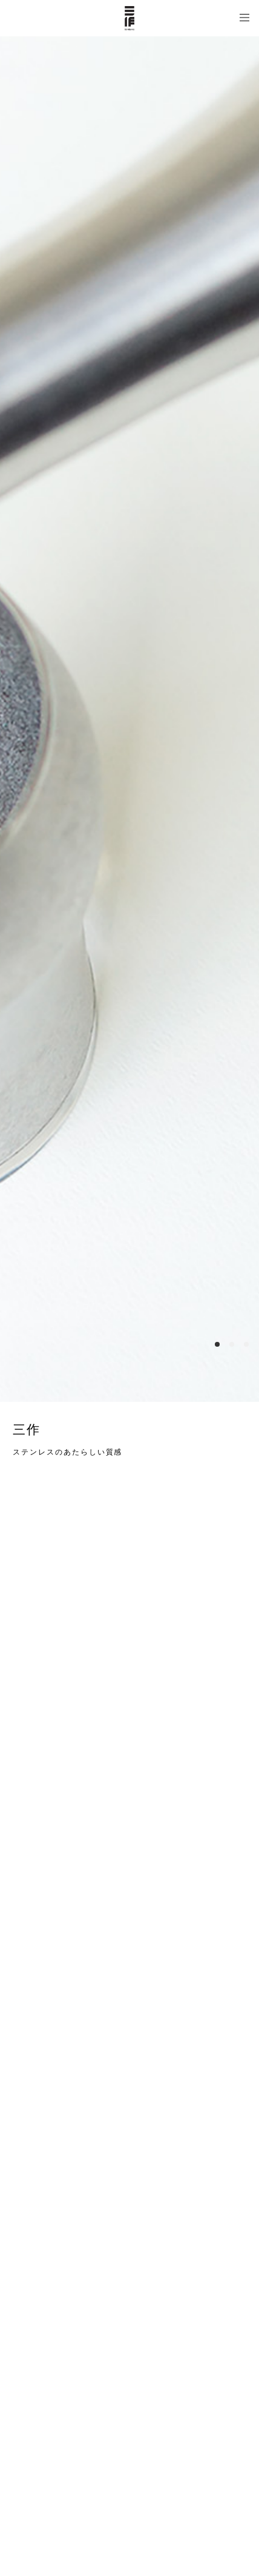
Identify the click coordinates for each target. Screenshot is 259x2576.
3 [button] (246, 1344)
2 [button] (231, 1344)
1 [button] (217, 1344)
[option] (129, 719)
